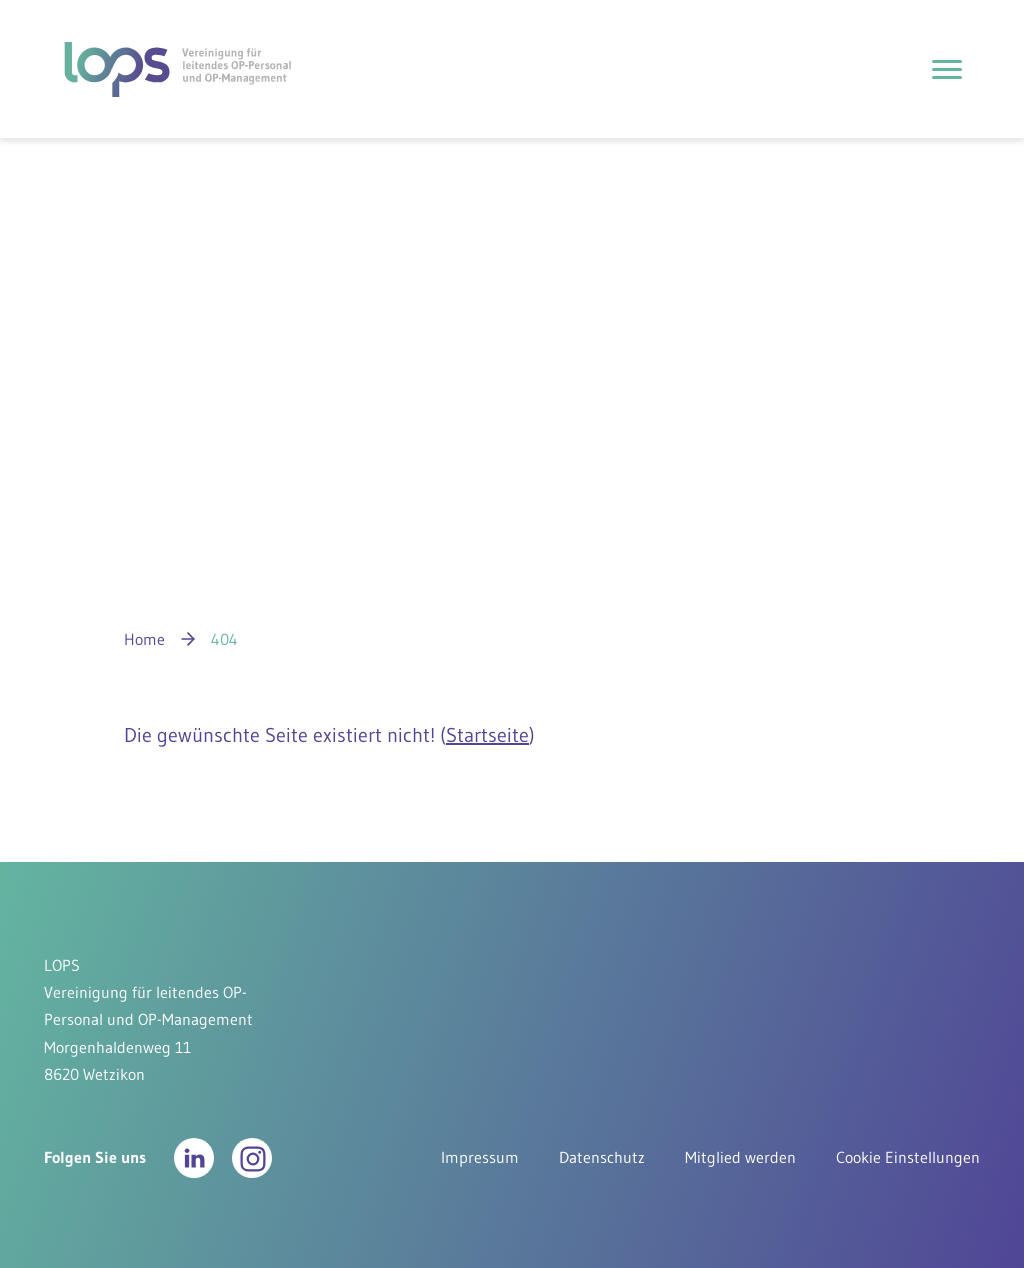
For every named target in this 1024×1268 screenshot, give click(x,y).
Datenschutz (602, 1157)
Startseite (487, 735)
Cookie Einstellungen (908, 1157)
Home (144, 639)
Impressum (480, 1157)
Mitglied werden (740, 1157)
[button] (194, 1158)
